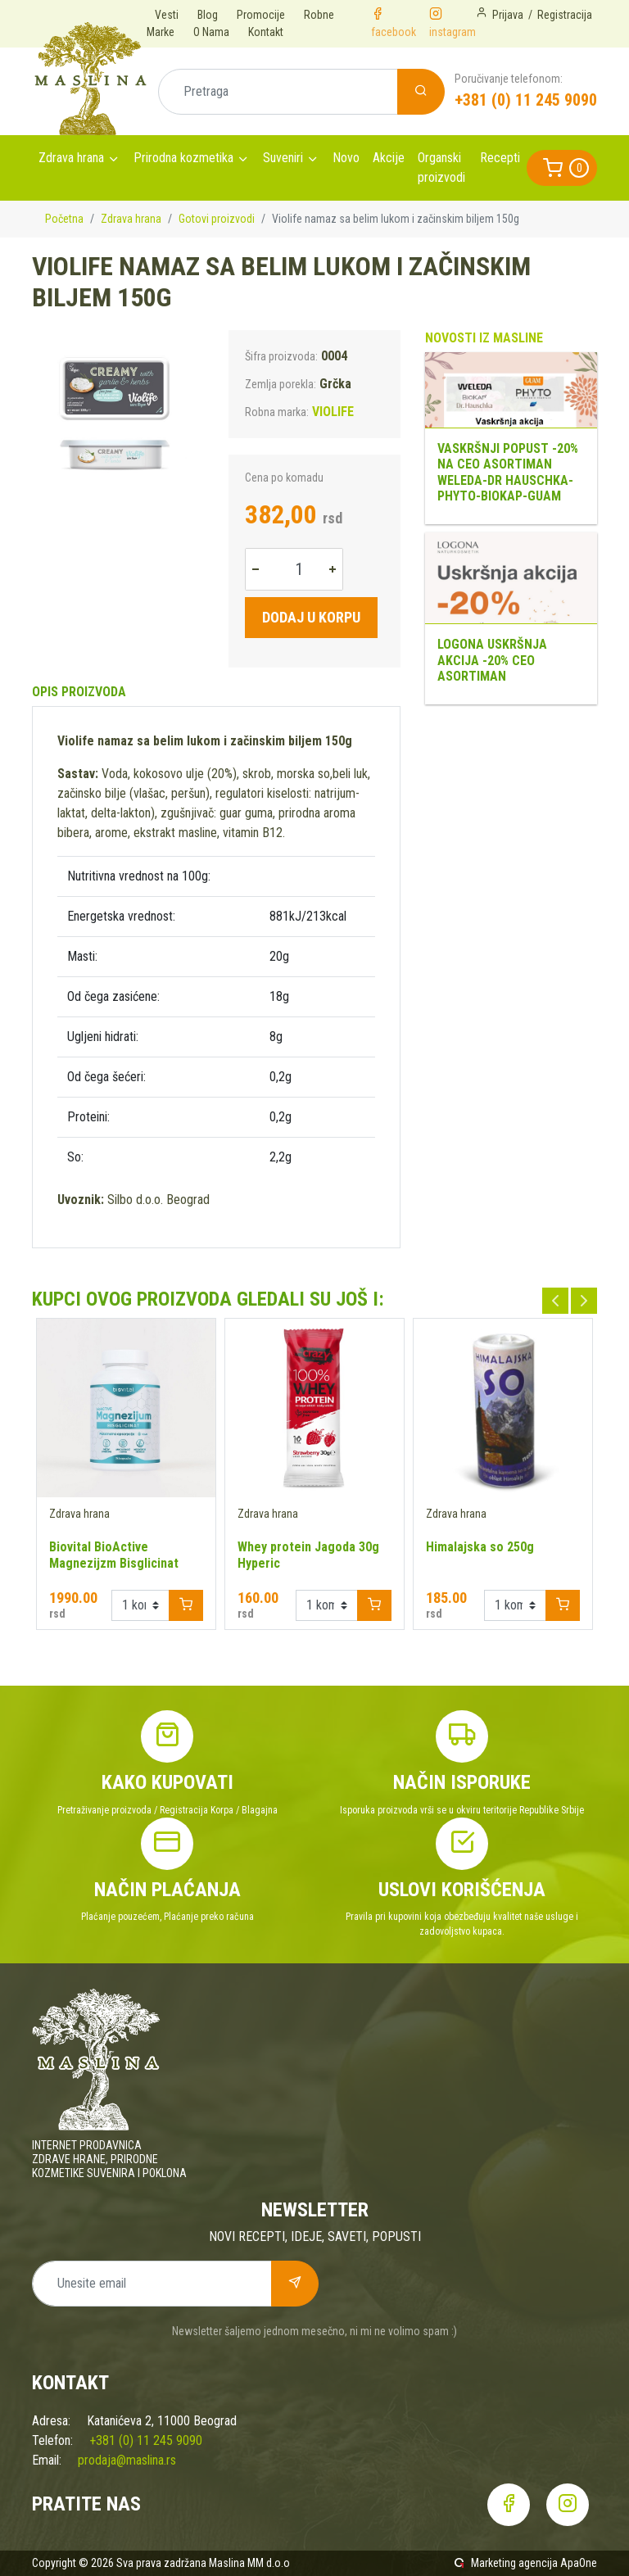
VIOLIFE (333, 411)
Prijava (507, 14)
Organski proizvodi (441, 167)
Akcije (389, 157)
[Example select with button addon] (140, 1605)
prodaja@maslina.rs (127, 2460)
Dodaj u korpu (311, 617)
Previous (555, 1301)
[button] (562, 168)
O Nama (211, 31)
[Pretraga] (278, 92)
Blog (207, 14)
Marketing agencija (514, 2562)
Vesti (167, 14)
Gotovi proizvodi (217, 218)
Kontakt (265, 31)
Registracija (564, 14)
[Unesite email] (152, 2284)
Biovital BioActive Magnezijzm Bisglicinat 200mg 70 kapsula (114, 1563)
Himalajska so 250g (480, 1547)
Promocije (261, 14)
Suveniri (283, 157)
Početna (64, 218)
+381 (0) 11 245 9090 (526, 100)
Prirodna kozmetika (183, 157)
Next (584, 1301)
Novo (346, 157)
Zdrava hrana (71, 157)
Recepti (500, 157)
